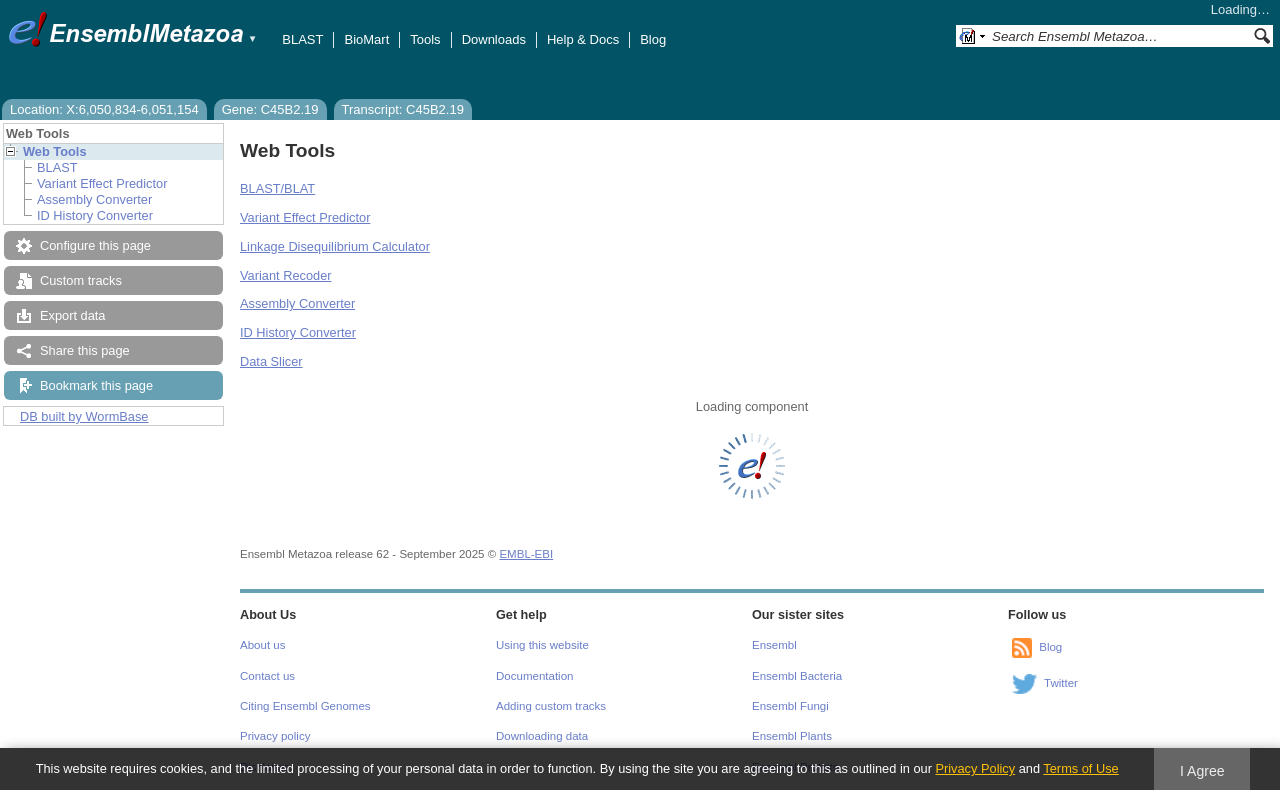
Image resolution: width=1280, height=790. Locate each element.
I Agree (1202, 771)
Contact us (267, 676)
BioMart (366, 39)
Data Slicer (271, 361)
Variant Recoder (286, 275)
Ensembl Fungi (790, 706)
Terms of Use (1080, 768)
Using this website (542, 645)
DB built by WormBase (84, 416)
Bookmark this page (96, 385)
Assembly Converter (94, 199)
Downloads (494, 39)
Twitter (1061, 683)
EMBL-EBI (526, 554)
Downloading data (542, 736)
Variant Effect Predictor (102, 183)
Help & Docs (583, 39)
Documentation (534, 676)
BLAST (302, 39)
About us (262, 645)
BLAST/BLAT (277, 188)
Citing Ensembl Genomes (305, 706)
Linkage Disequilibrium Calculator (335, 246)
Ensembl (774, 645)
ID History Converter (95, 215)
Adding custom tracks (551, 706)
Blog (653, 39)
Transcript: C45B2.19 (403, 109)
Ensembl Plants (792, 736)
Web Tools (55, 151)
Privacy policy (275, 736)
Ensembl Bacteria (797, 676)
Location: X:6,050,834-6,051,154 (104, 109)
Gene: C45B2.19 (270, 109)
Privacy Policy (975, 768)
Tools (425, 39)
